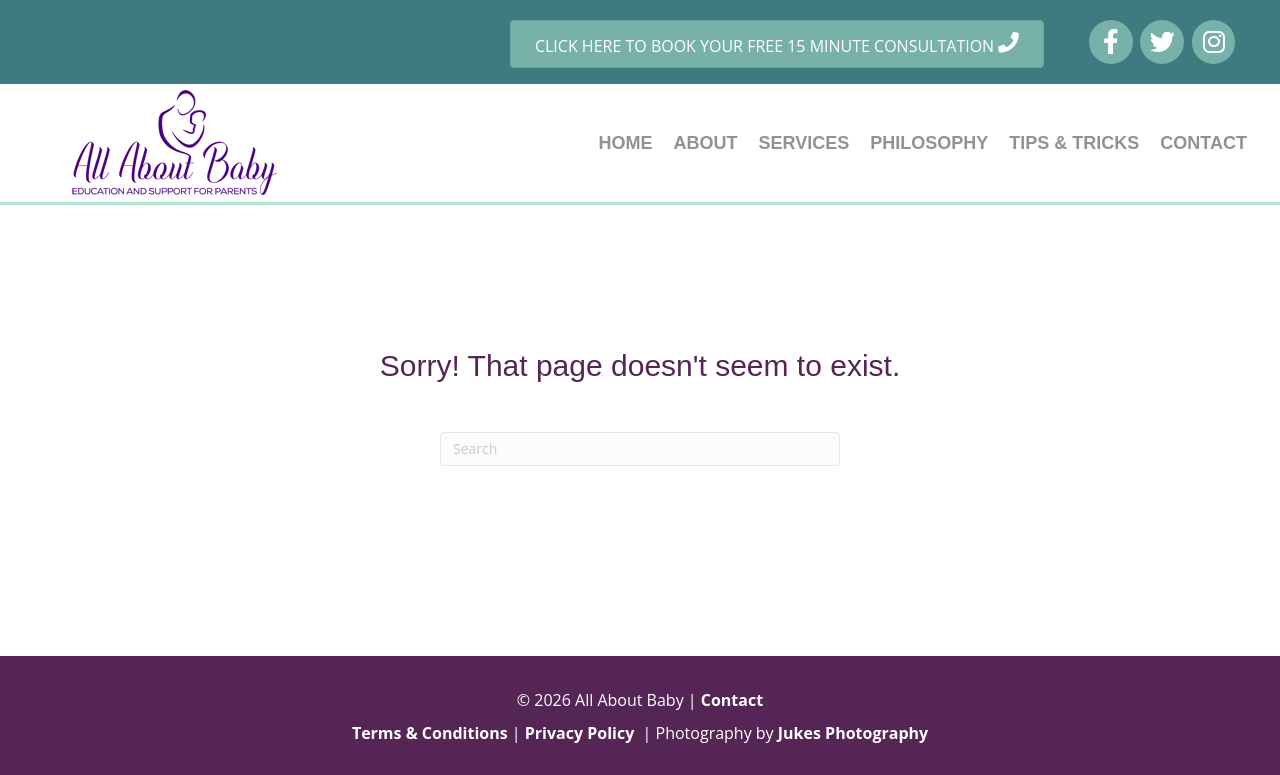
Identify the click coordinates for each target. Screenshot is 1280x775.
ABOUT (706, 143)
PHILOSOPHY (929, 143)
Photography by (792, 733)
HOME (626, 143)
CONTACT (1203, 143)
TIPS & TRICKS (1074, 143)
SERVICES (804, 143)
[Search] (640, 449)
